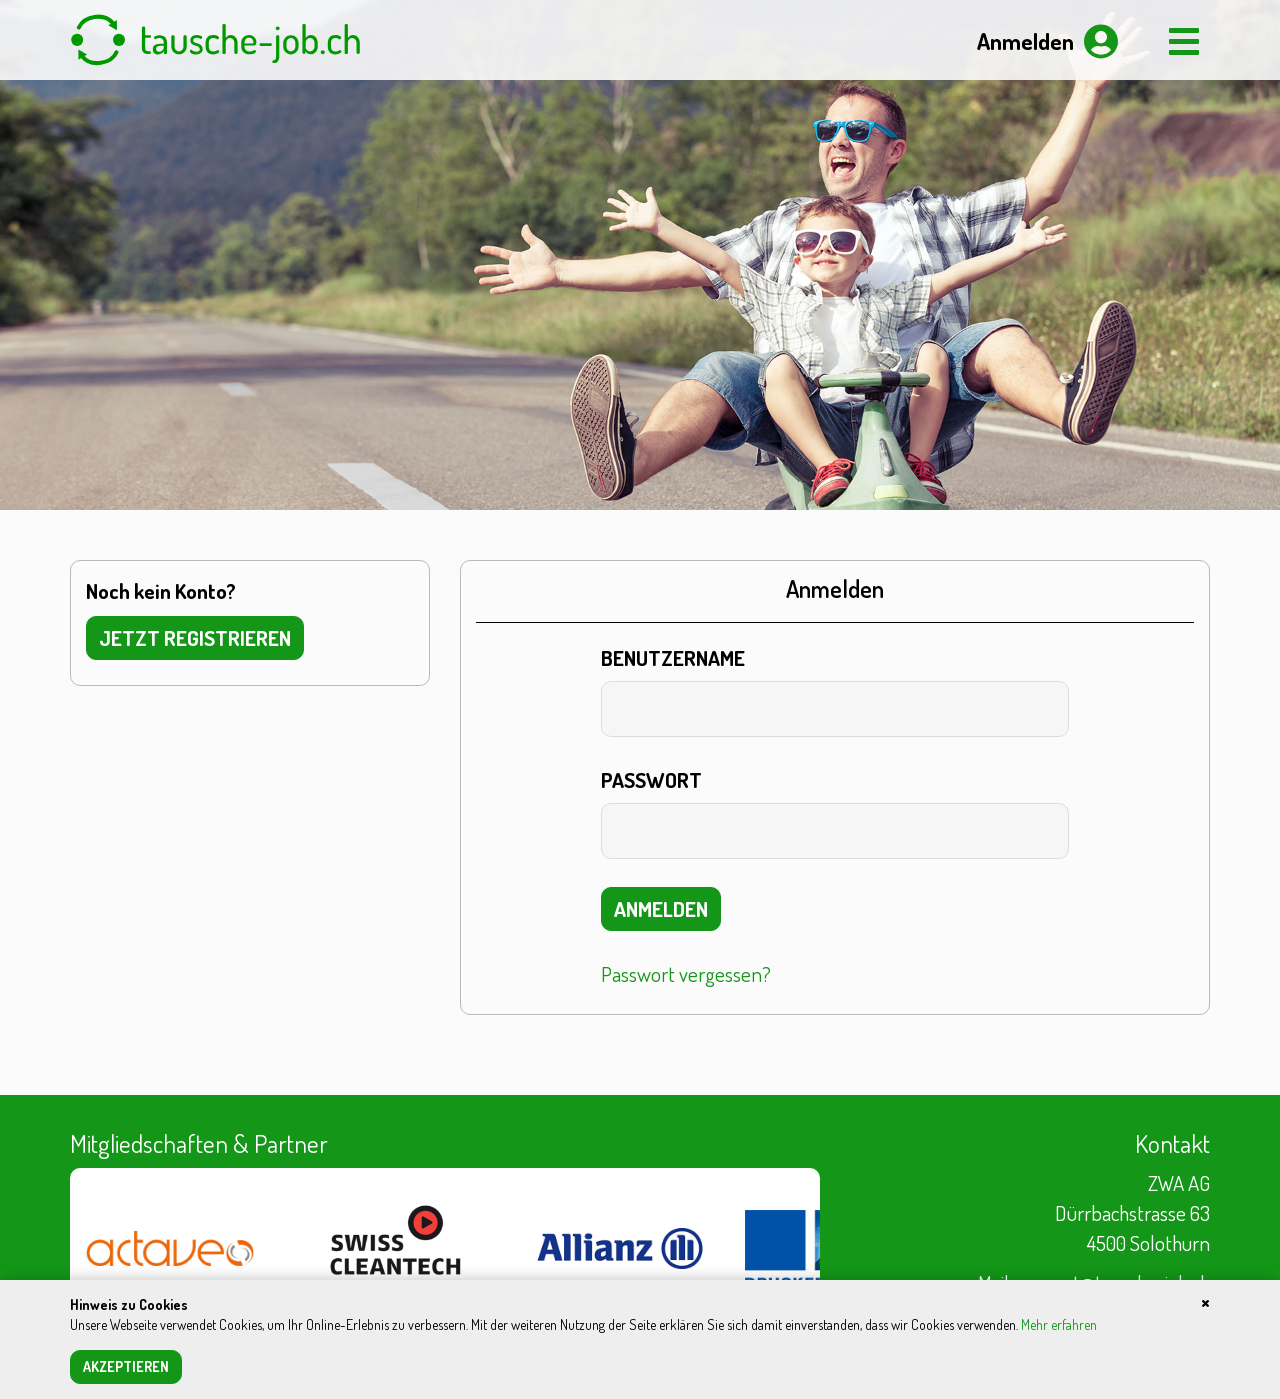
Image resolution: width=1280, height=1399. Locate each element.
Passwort (651, 779)
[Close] (1205, 1300)
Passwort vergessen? (686, 973)
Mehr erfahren (1059, 1324)
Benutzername (673, 657)
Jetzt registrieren (195, 637)
